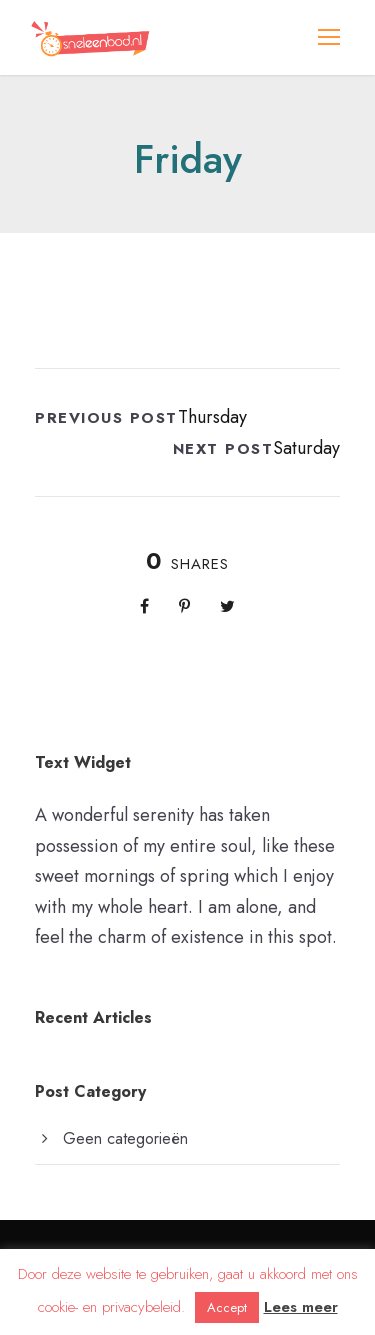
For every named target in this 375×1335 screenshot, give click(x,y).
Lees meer (301, 1307)
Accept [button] (227, 1307)
